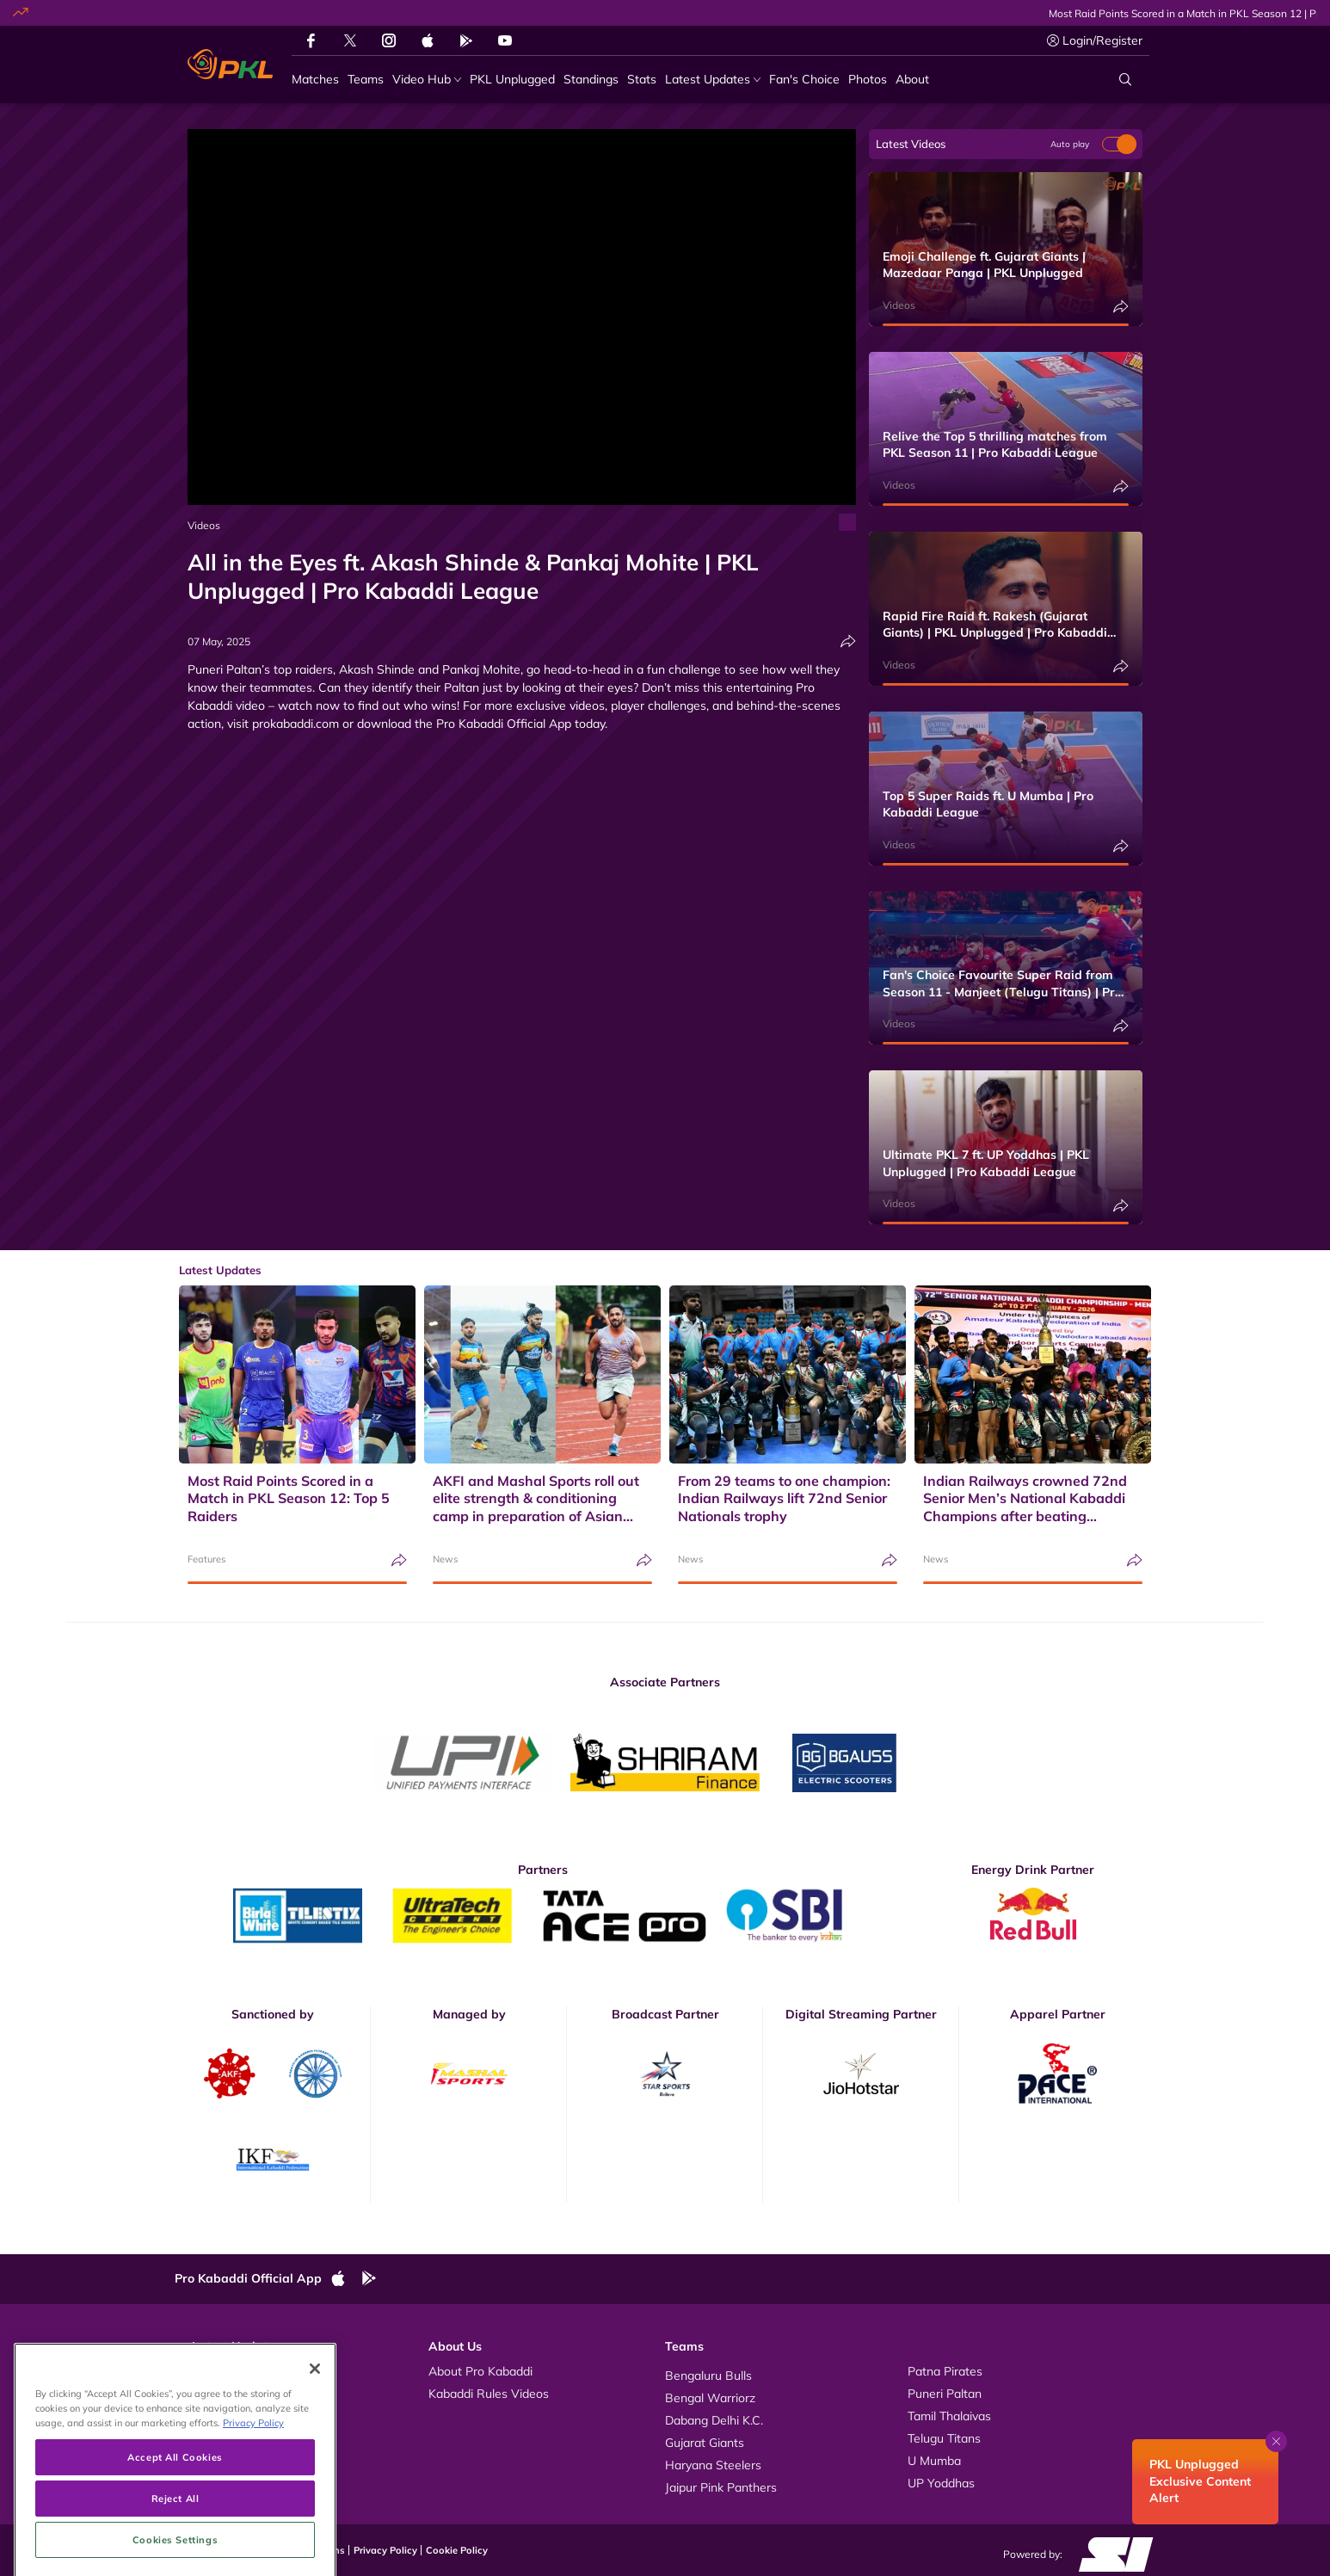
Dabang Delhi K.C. (714, 2420)
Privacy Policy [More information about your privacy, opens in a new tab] (253, 2489)
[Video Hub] (426, 79)
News (445, 1559)
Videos (204, 525)
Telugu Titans (944, 2438)
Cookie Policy (457, 2550)
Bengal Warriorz (710, 2398)
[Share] (848, 641)
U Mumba (934, 2460)
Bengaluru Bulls (708, 2375)
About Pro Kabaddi (480, 2371)
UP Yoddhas (941, 2483)
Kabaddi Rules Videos (488, 2393)
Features (206, 1559)
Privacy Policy (385, 2550)
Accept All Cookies (174, 2523)
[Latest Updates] (712, 79)
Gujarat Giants (704, 2442)
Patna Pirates (945, 2371)
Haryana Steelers (713, 2465)
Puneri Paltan (945, 2393)
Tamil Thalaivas (949, 2416)
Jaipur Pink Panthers (721, 2487)
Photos (211, 2393)
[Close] (315, 2435)
